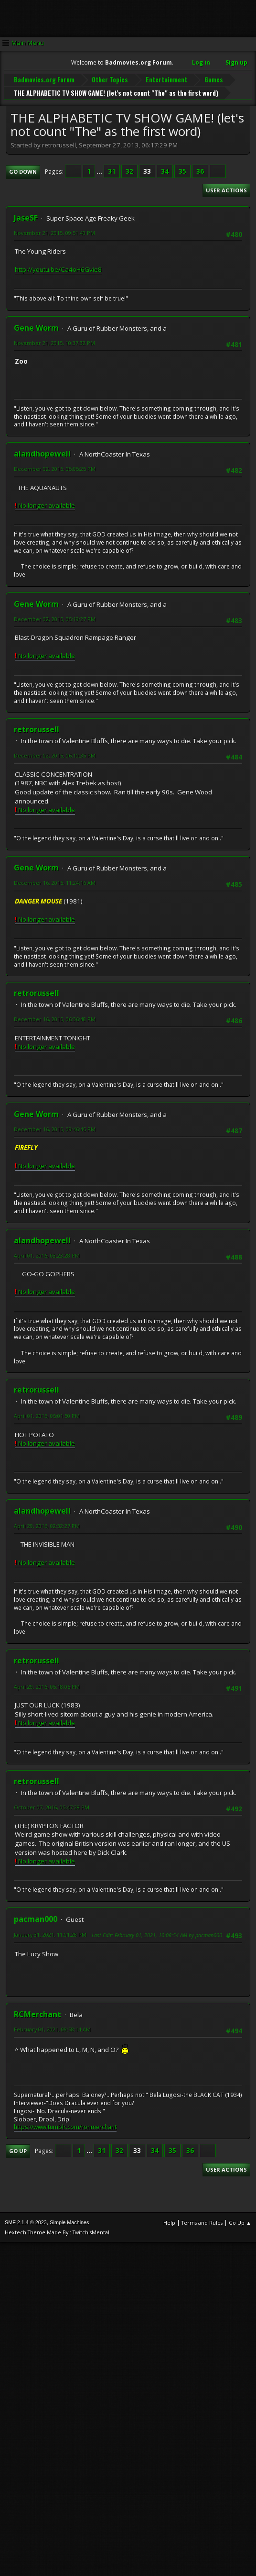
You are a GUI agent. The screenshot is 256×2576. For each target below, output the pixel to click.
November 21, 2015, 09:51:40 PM (54, 232)
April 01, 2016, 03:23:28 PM (47, 1254)
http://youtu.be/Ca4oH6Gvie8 (58, 268)
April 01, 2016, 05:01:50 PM (47, 1415)
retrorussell (36, 729)
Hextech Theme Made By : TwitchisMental (57, 2231)
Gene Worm (36, 327)
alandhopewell (42, 453)
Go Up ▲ (240, 2222)
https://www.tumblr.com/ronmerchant (65, 2126)
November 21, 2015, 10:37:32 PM (54, 342)
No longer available (45, 504)
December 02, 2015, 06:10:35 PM (55, 754)
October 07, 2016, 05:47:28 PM (51, 1806)
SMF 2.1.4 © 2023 (26, 2222)
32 (129, 171)
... (100, 171)
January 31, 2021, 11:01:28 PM (50, 1934)
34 (165, 171)
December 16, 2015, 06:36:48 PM (55, 1018)
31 (112, 171)
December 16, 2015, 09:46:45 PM (55, 1128)
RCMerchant (37, 2013)
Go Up (18, 2150)
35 (182, 171)
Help (169, 2222)
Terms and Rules (202, 2222)
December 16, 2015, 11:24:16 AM (55, 882)
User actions (226, 189)
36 (200, 171)
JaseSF (26, 217)
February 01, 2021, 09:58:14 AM (52, 2028)
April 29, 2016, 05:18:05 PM (47, 1685)
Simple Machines (69, 2222)
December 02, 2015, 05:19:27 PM (55, 618)
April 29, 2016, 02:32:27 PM (47, 1524)
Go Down (23, 171)
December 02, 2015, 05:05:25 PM (55, 468)
